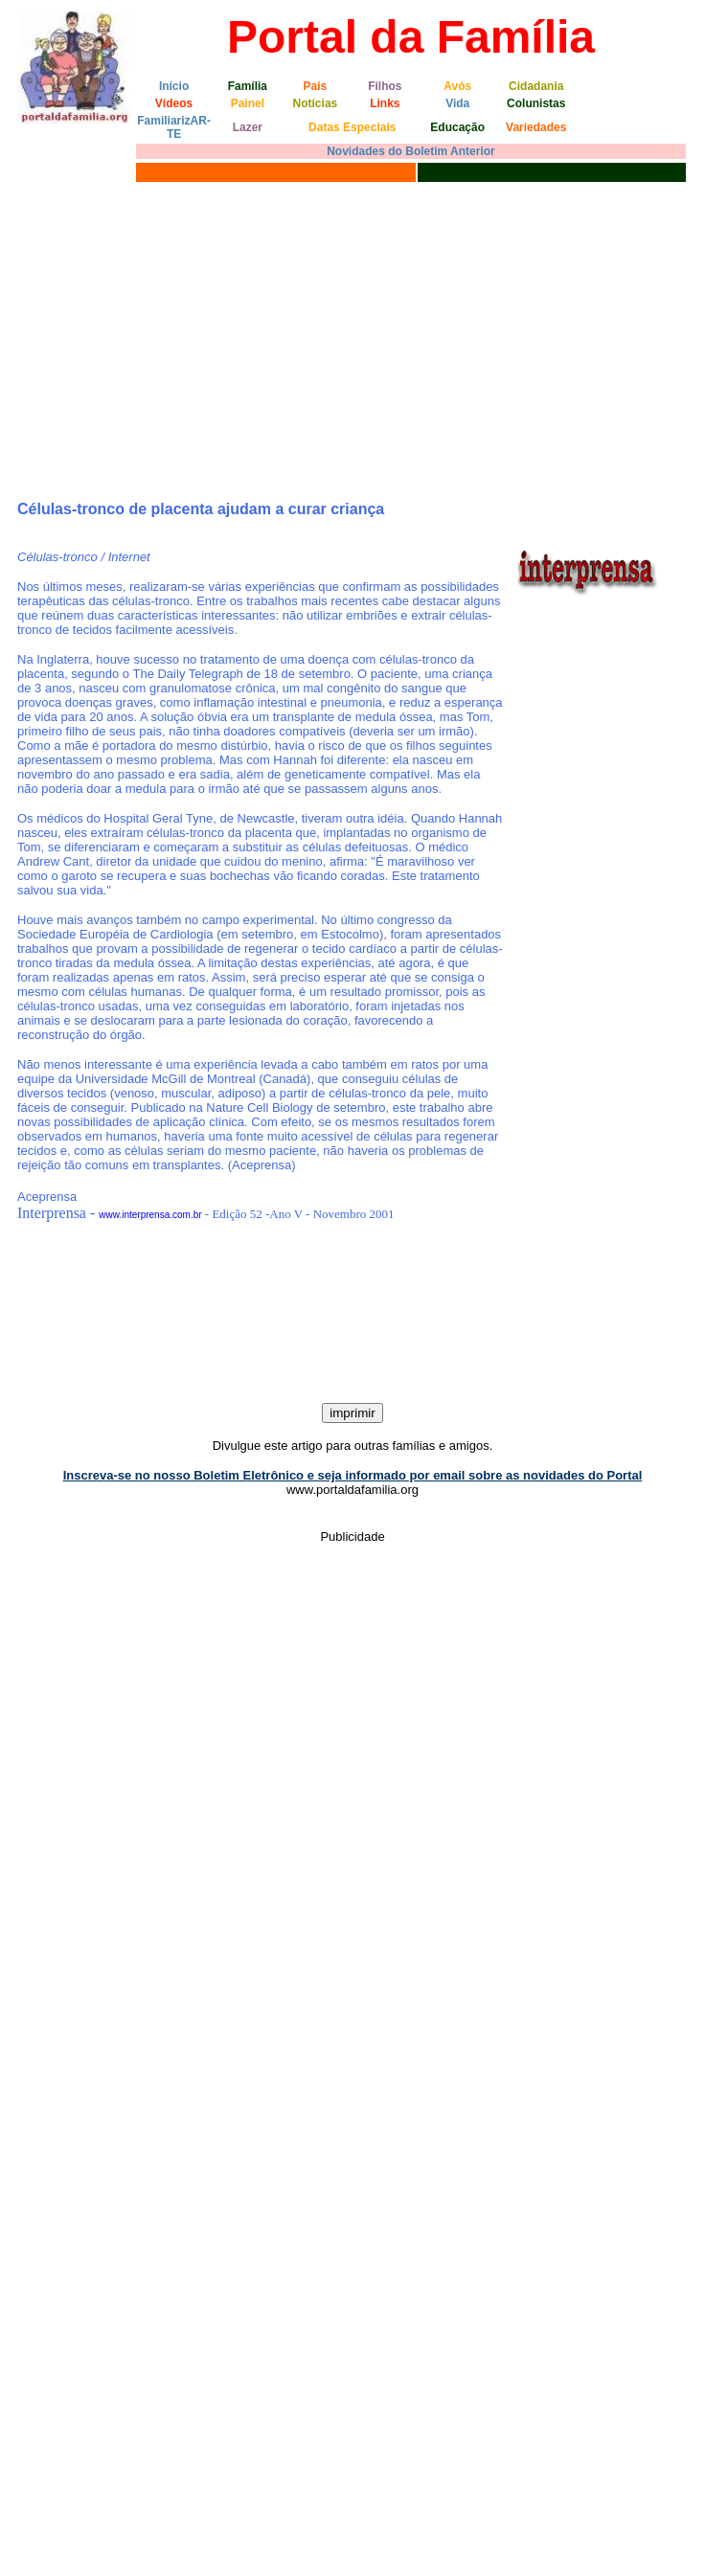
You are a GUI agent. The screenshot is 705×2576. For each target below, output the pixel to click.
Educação (457, 127)
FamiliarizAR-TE (174, 127)
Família (247, 86)
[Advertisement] (353, 330)
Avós (457, 86)
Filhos (384, 86)
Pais (316, 86)
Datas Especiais (352, 127)
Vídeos (174, 103)
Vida (457, 103)
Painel (247, 103)
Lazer (247, 127)
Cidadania (536, 86)
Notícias (315, 103)
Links (384, 103)
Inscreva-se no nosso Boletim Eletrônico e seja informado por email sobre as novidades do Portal (353, 1475)
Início (174, 86)
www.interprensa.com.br (150, 1214)
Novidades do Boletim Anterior (411, 151)
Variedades (536, 127)
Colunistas (536, 103)
